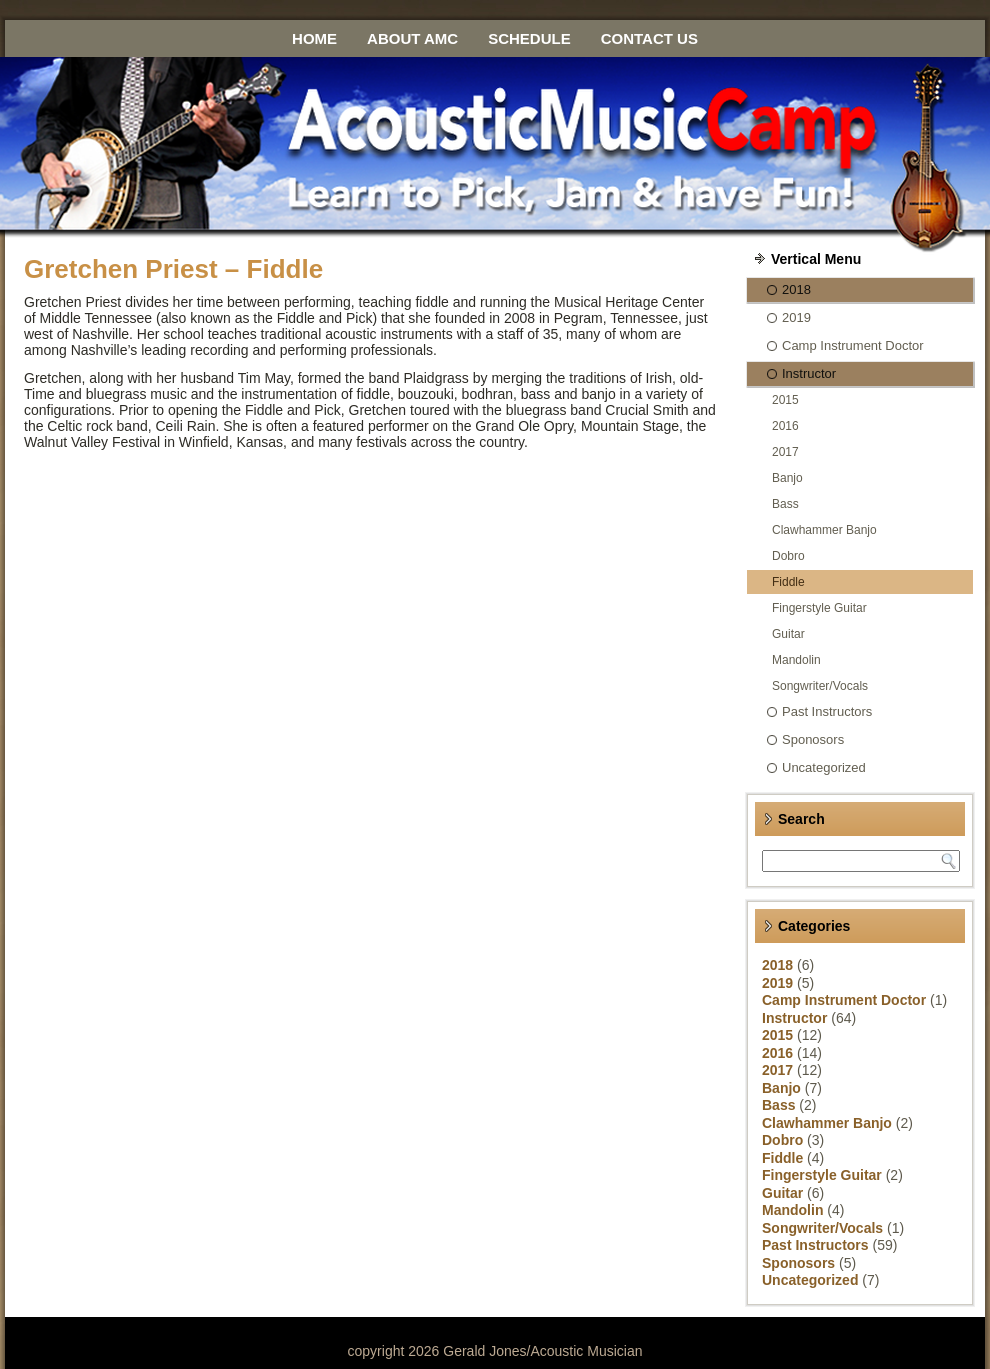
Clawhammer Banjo (824, 530)
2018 (796, 289)
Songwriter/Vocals (820, 686)
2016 (785, 426)
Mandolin (796, 660)
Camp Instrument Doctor (853, 345)
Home (314, 38)
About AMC (412, 38)
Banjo (787, 478)
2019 (796, 317)
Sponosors (813, 739)
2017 (785, 452)
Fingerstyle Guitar (819, 608)
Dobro (788, 556)
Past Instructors (827, 711)
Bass (785, 504)
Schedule (529, 38)
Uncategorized (824, 767)
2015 (785, 400)
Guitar (788, 634)
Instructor (809, 373)
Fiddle (788, 582)
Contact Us (649, 38)
